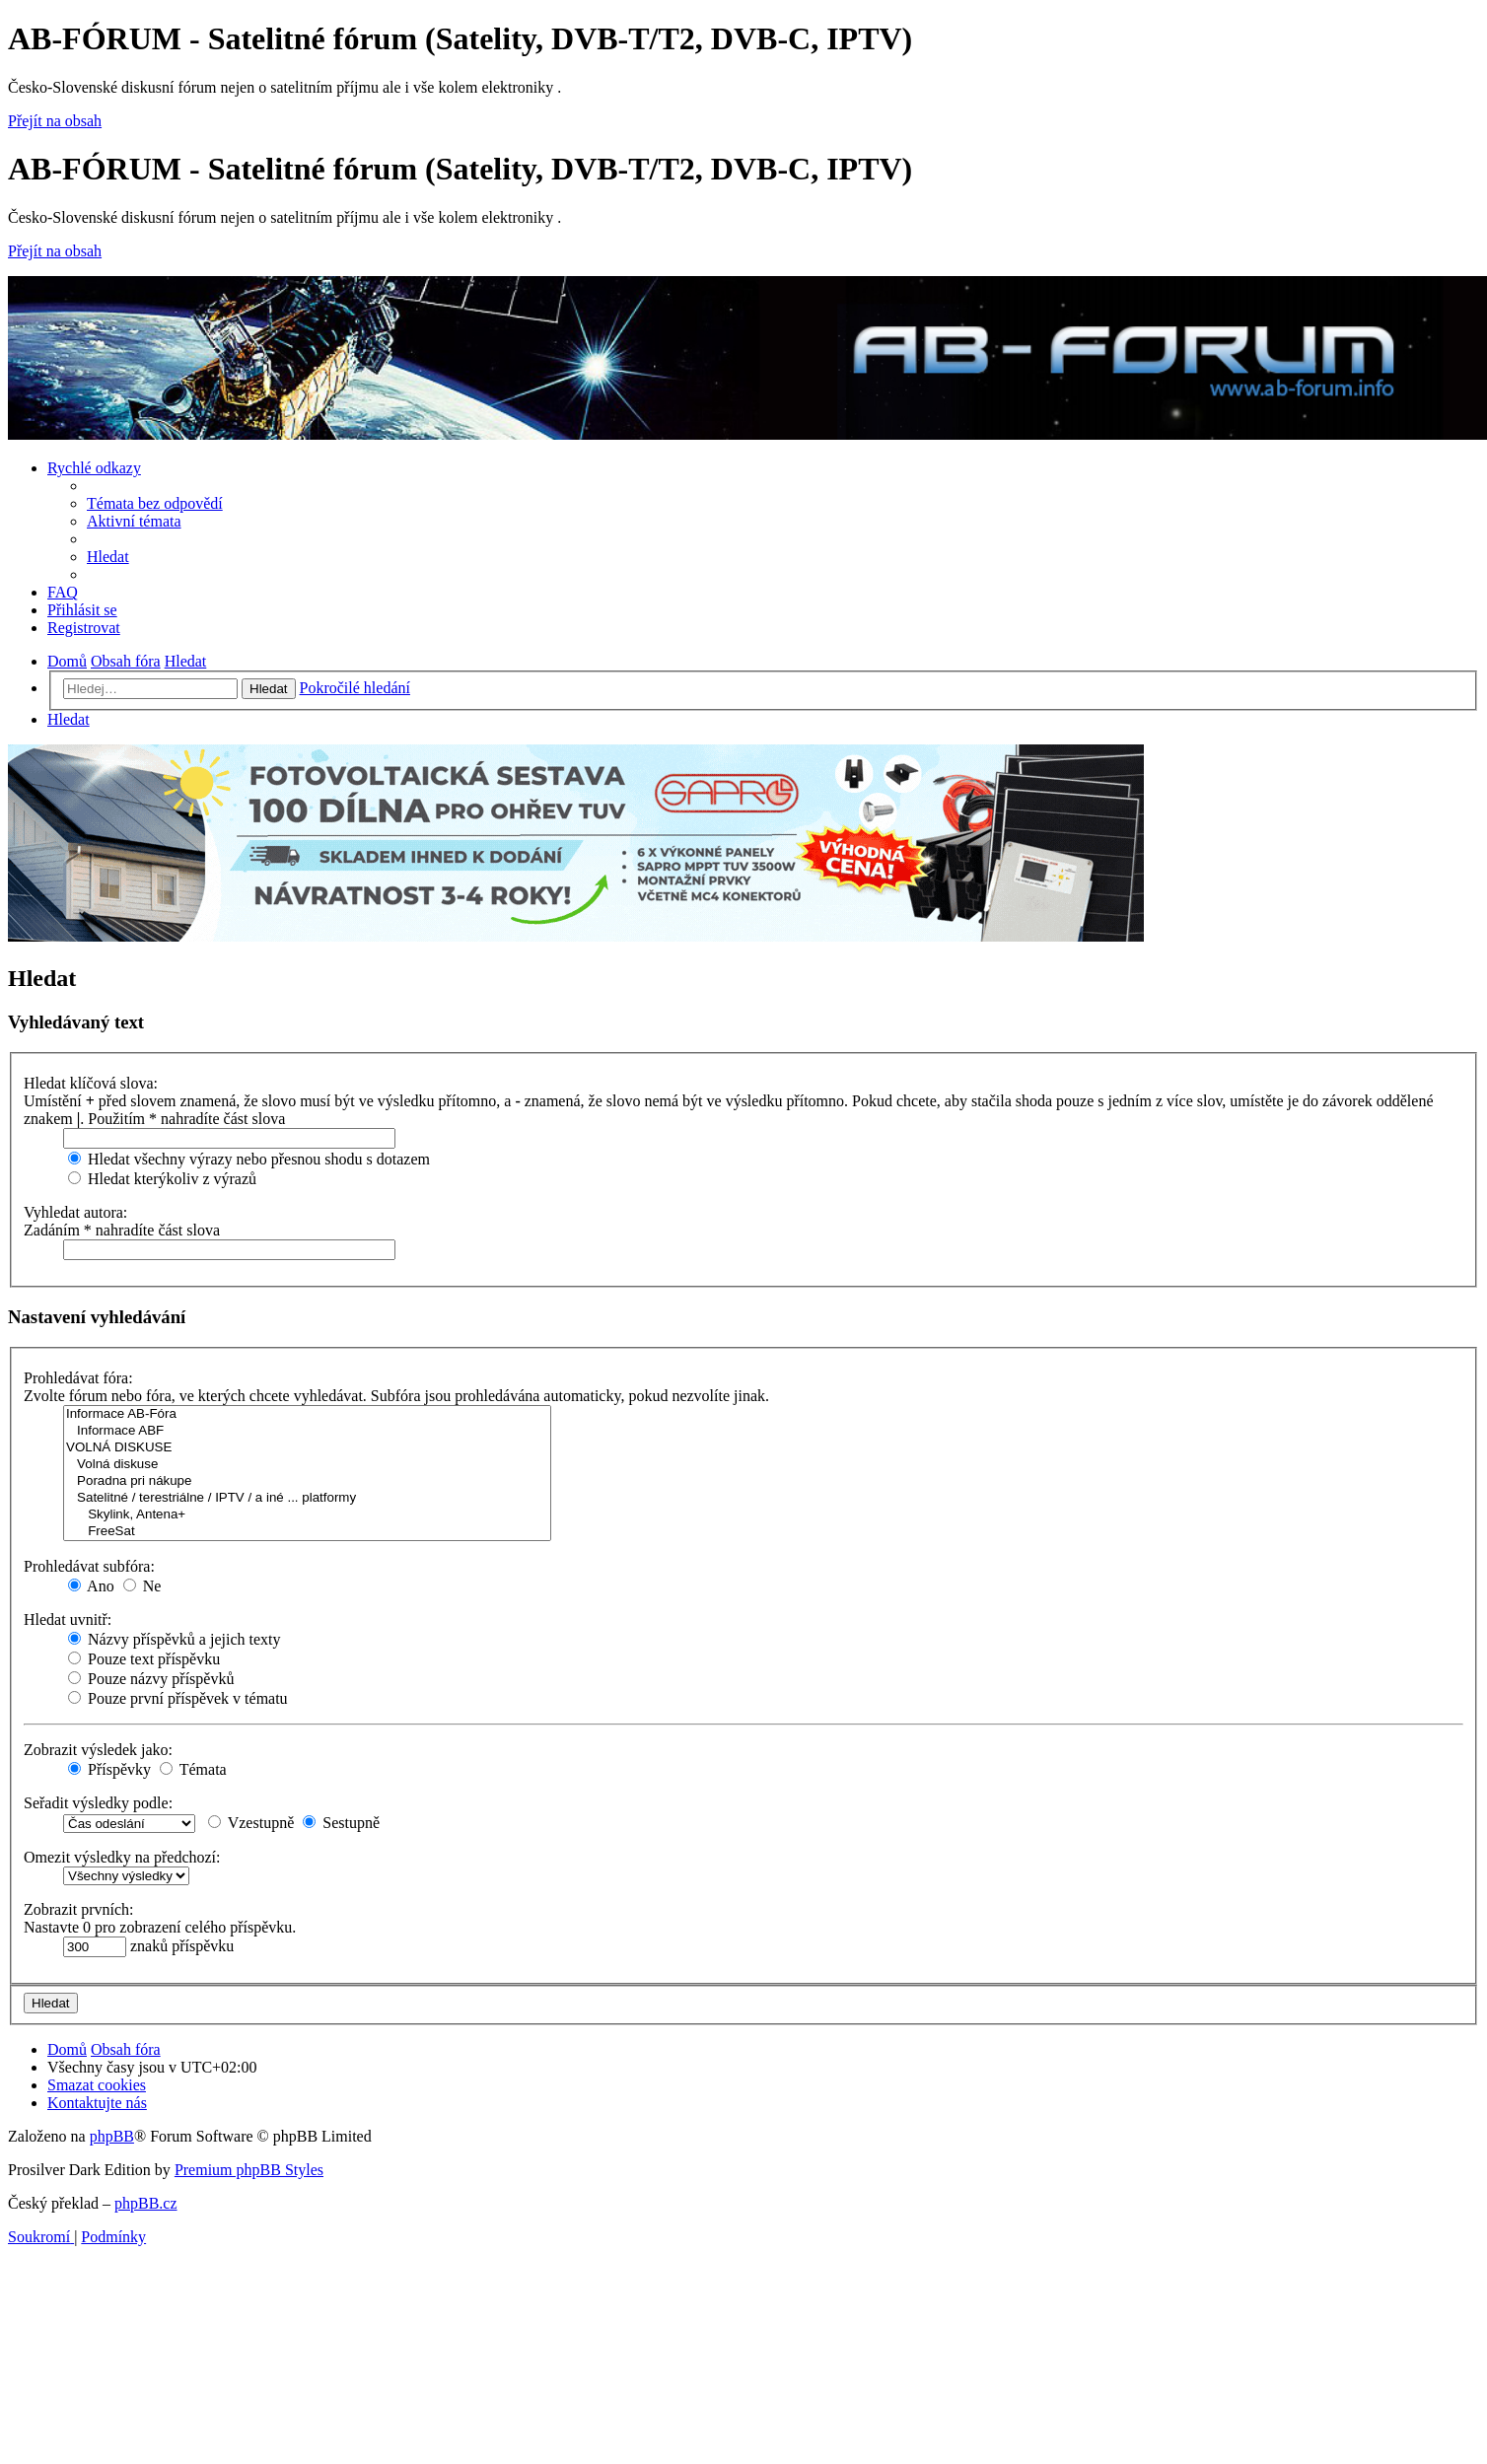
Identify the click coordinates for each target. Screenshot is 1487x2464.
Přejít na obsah (55, 120)
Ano (91, 1586)
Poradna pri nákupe (307, 1481)
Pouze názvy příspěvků (151, 1678)
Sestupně (341, 1822)
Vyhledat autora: (75, 1212)
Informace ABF (307, 1431)
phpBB (112, 2136)
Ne (142, 1586)
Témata (193, 1769)
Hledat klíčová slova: (91, 1083)
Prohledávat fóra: (78, 1378)
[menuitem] (155, 503)
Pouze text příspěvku (144, 1659)
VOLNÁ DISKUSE (307, 1448)
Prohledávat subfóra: (89, 1566)
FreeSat (307, 1531)
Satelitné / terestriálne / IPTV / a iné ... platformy (307, 1498)
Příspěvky (109, 1769)
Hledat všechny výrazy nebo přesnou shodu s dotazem (249, 1159)
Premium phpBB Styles (249, 2169)
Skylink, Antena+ (307, 1515)
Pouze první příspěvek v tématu (178, 1698)
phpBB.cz (145, 2203)
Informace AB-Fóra (307, 1414)
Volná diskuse (307, 1464)
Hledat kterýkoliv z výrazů (162, 1178)
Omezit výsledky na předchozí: (122, 1857)
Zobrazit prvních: (79, 1909)
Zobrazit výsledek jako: (98, 1749)
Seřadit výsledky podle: (98, 1803)
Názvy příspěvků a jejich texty (174, 1639)
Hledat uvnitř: (67, 1619)
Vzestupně (251, 1822)
